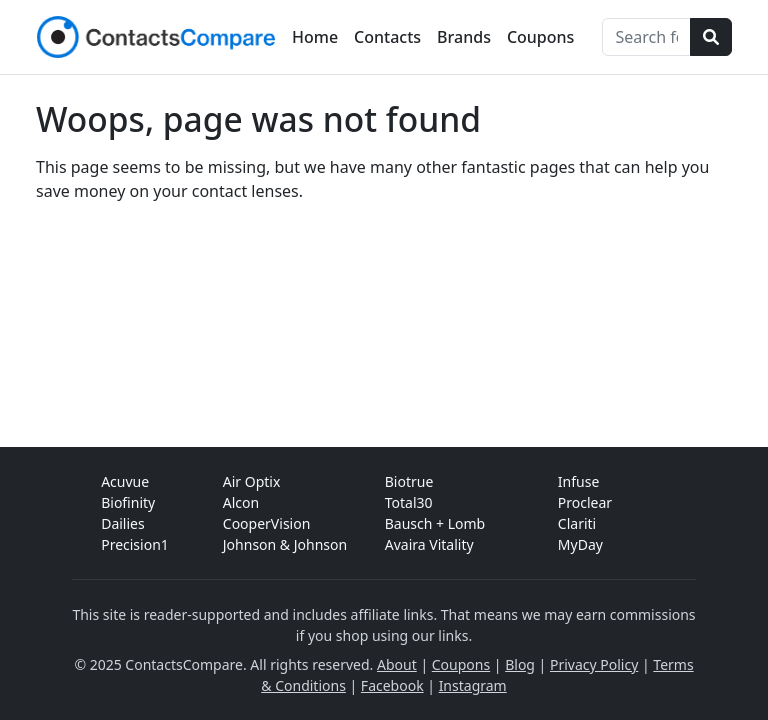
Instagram (473, 685)
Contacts (387, 37)
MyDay (580, 544)
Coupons (540, 37)
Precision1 (135, 544)
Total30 (409, 502)
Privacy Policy (594, 664)
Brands (464, 37)
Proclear (585, 502)
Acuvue (125, 481)
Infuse (578, 481)
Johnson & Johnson (285, 544)
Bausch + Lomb (435, 523)
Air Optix (252, 481)
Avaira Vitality (429, 544)
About (397, 664)
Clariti (577, 523)
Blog (520, 664)
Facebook (392, 685)
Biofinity (128, 502)
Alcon (241, 502)
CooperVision (267, 523)
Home (315, 37)
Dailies (123, 523)
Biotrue (409, 481)
